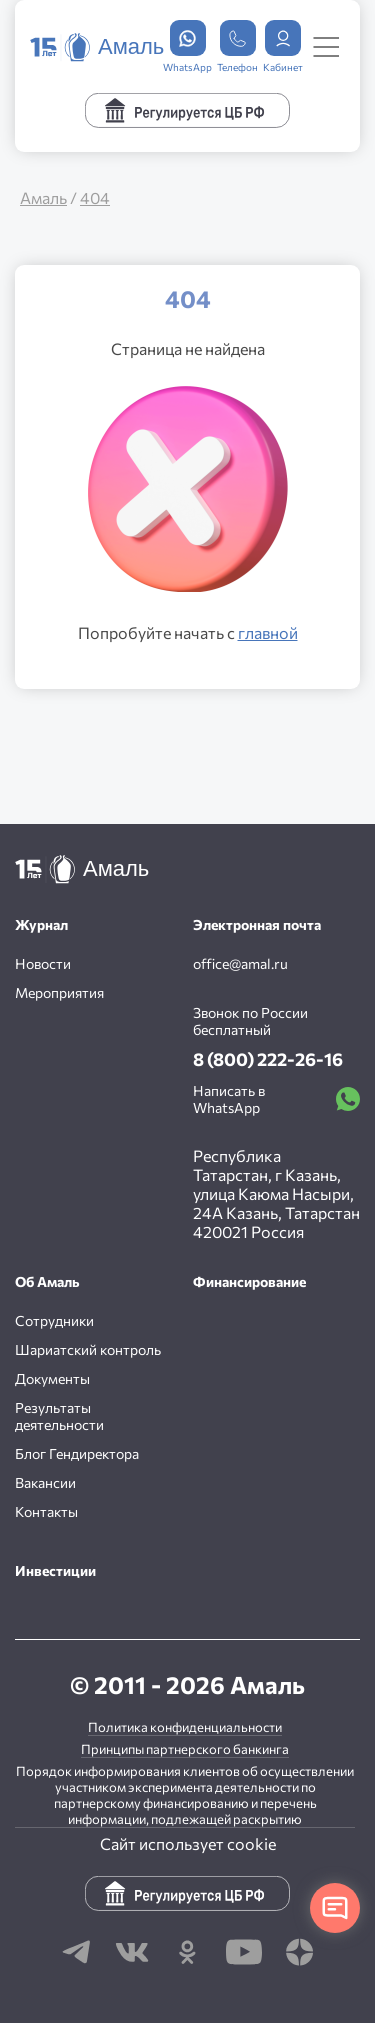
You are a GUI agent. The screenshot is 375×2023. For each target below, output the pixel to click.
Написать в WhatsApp (277, 1099)
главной (268, 632)
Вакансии (45, 1482)
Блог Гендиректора (77, 1453)
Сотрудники (54, 1320)
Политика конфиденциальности (185, 1727)
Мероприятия (59, 992)
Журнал (41, 924)
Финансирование (249, 1281)
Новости (43, 963)
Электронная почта (257, 924)
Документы (52, 1378)
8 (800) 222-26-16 (268, 1059)
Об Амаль (47, 1281)
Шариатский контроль (88, 1349)
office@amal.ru (240, 963)
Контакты (46, 1511)
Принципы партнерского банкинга (185, 1749)
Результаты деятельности (59, 1416)
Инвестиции (55, 1570)
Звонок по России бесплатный (250, 1021)
